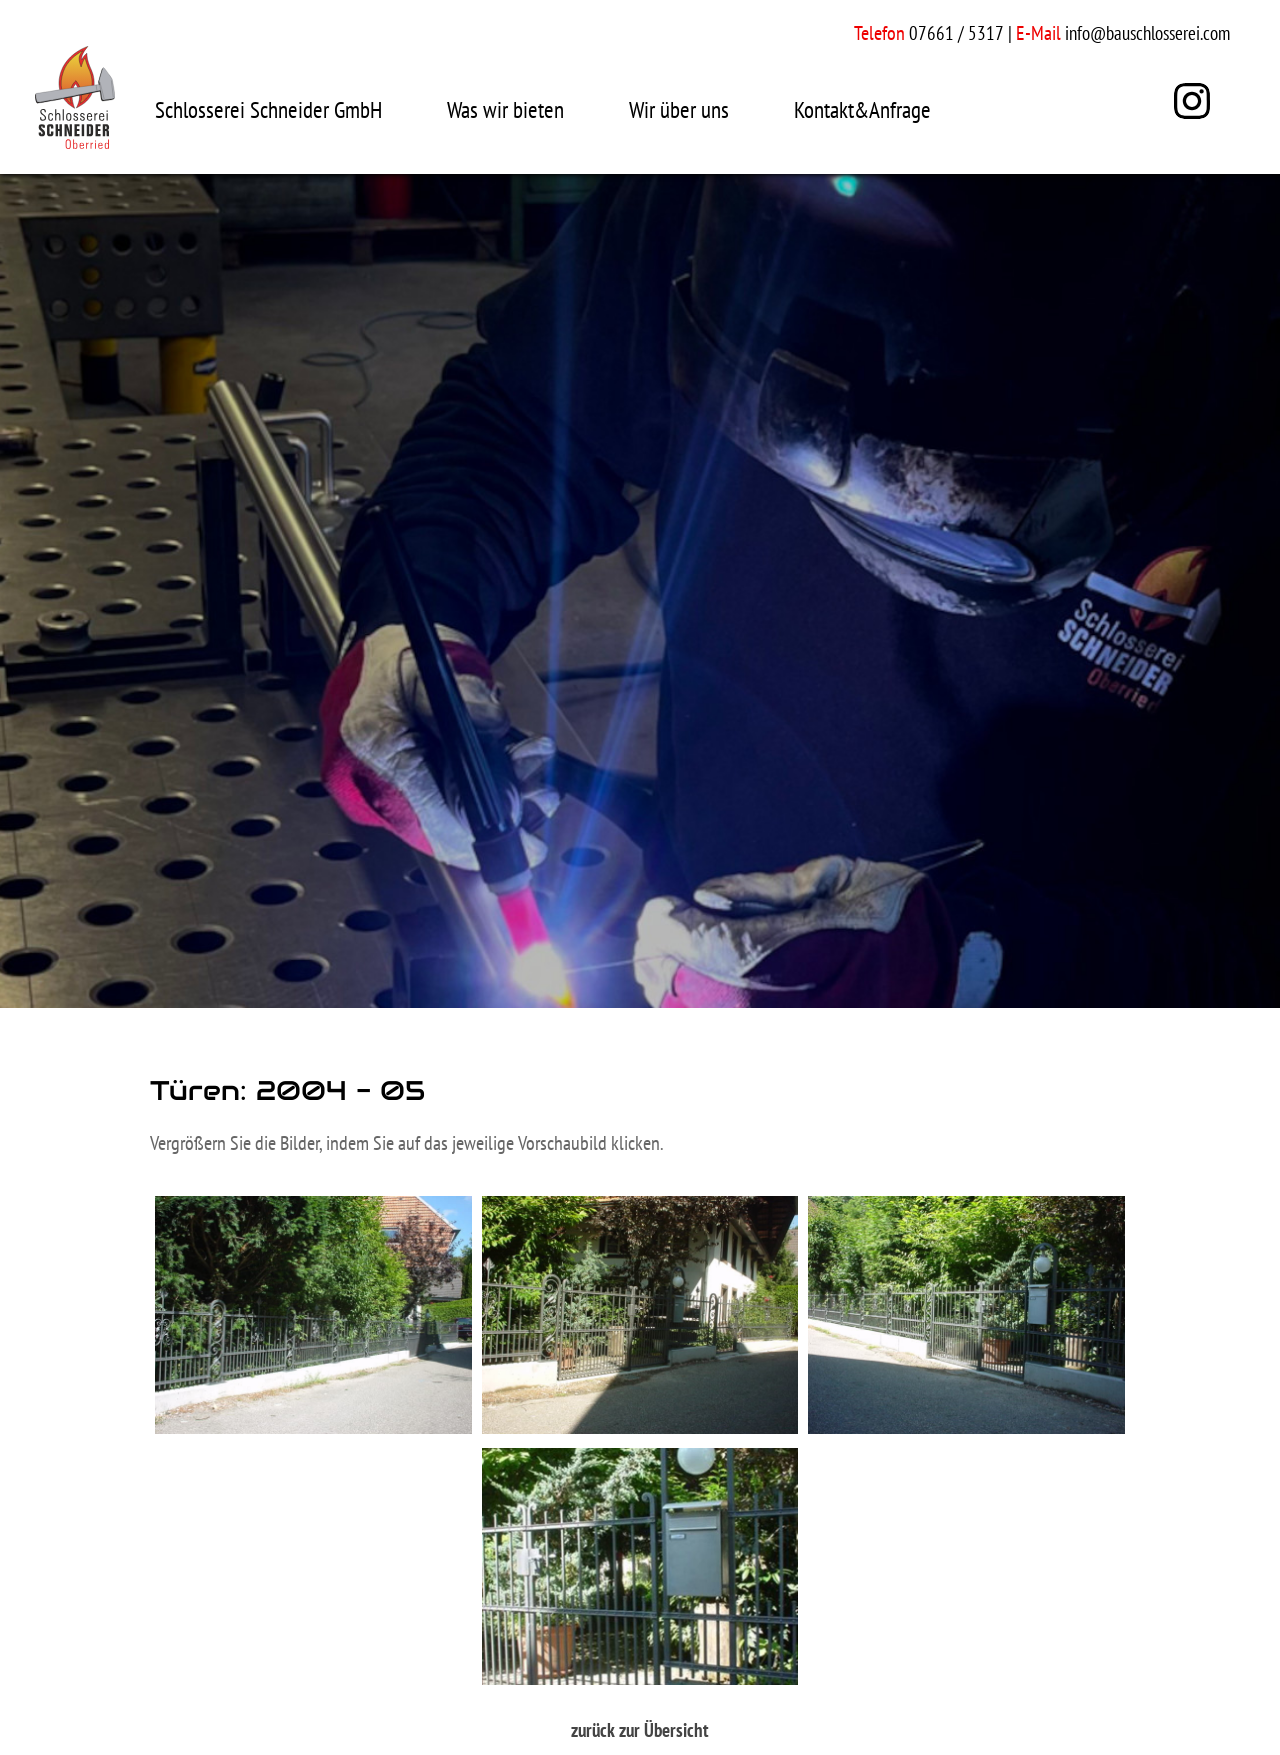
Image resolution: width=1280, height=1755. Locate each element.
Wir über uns (679, 109)
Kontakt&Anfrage (862, 109)
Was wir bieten (505, 109)
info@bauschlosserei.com (1147, 33)
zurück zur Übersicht (640, 1730)
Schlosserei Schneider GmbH (268, 109)
